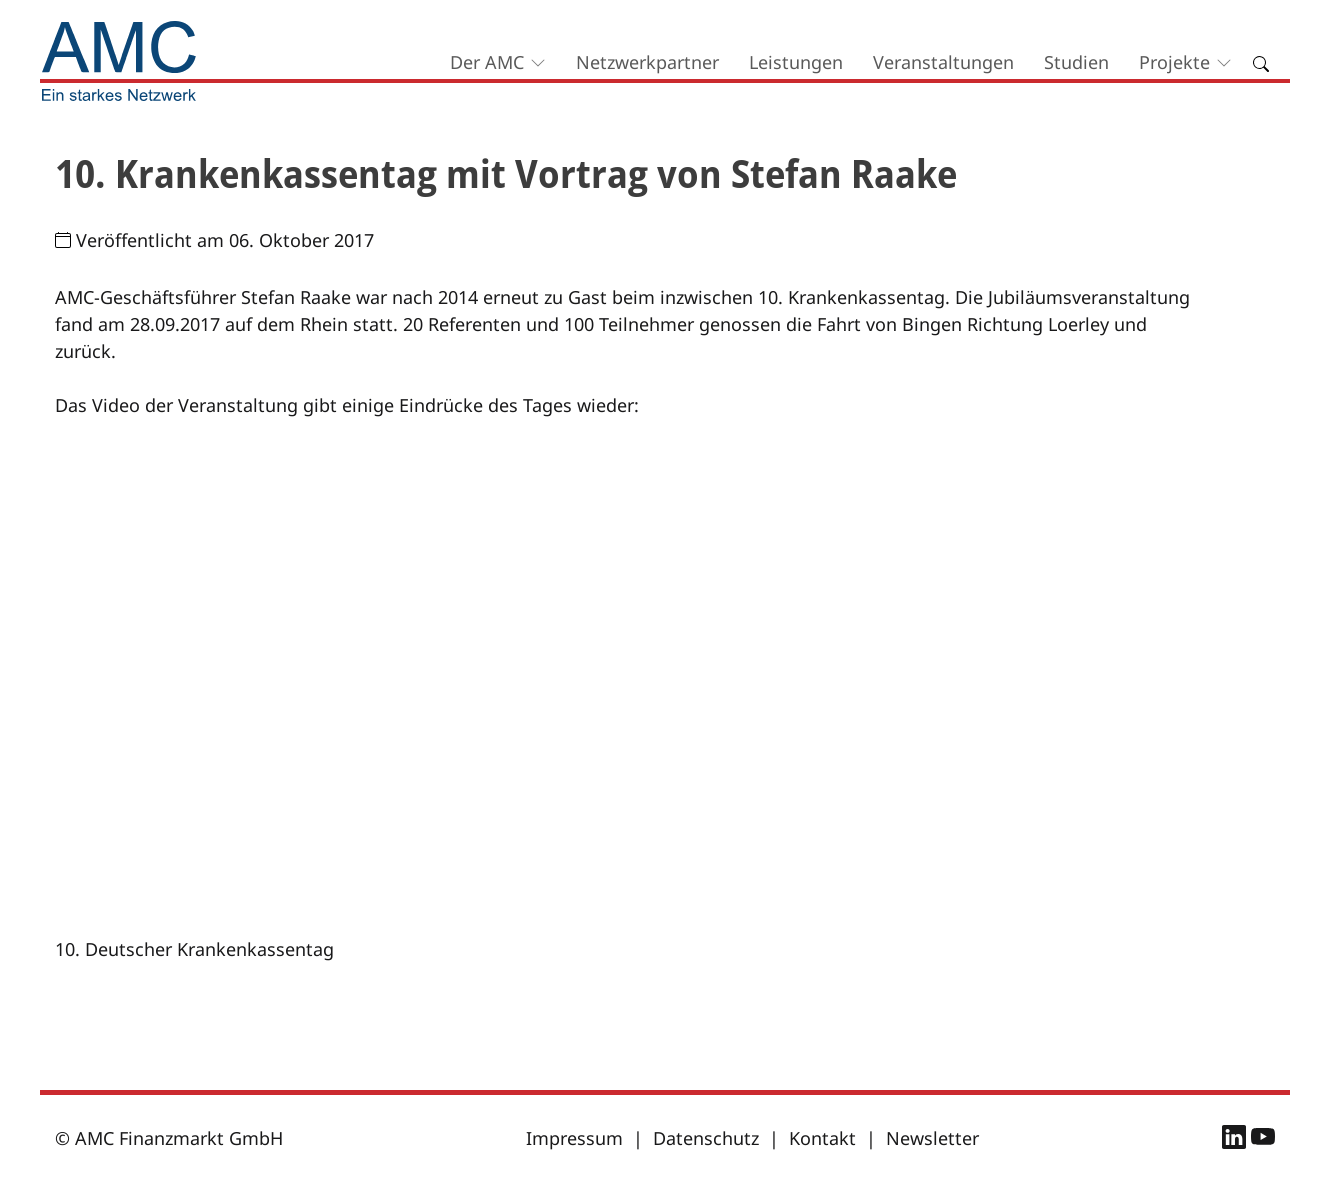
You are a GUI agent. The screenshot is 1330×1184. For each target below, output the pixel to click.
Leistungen (796, 62)
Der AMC (487, 62)
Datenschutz (706, 1138)
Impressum (574, 1138)
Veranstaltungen (943, 62)
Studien (1076, 62)
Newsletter (932, 1138)
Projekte (1174, 62)
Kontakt (822, 1138)
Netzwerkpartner (647, 62)
